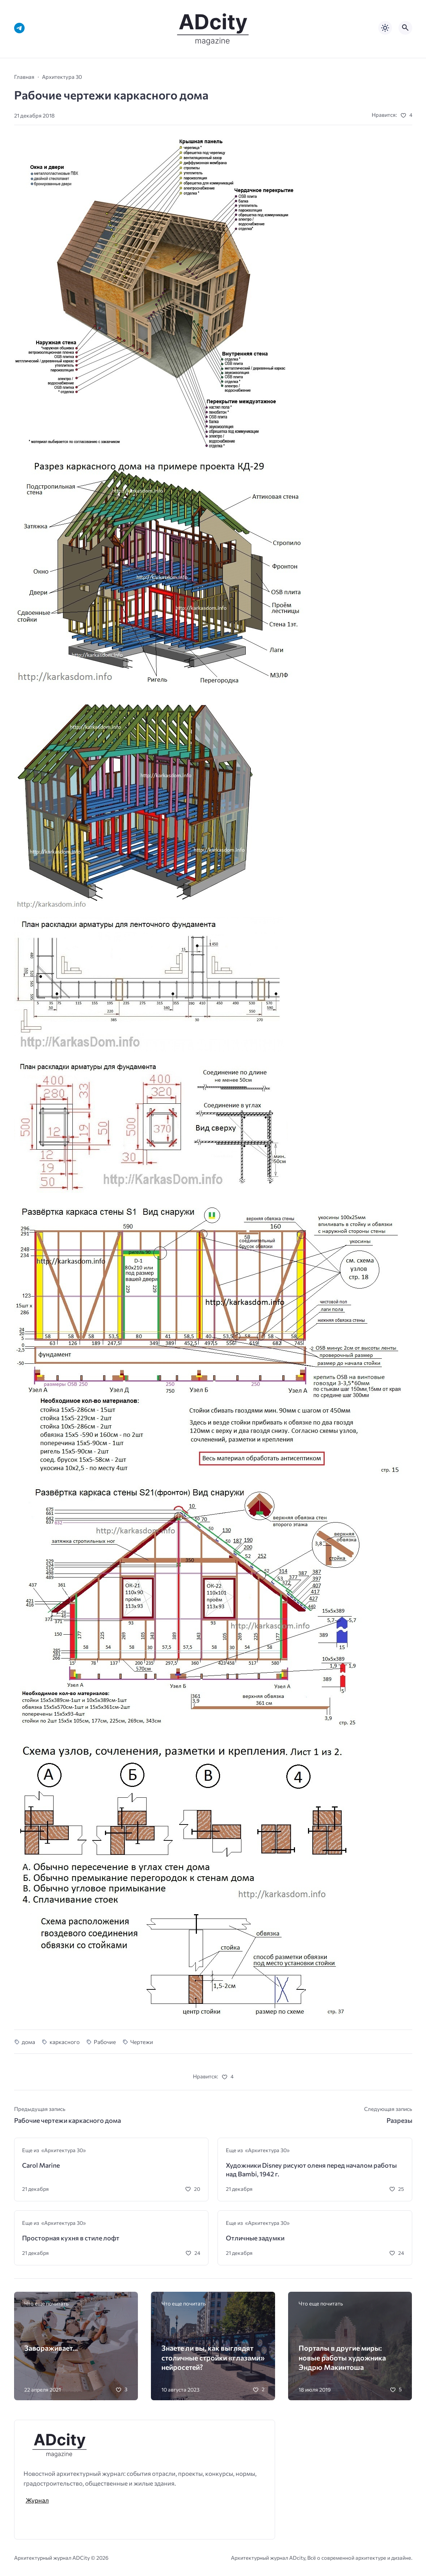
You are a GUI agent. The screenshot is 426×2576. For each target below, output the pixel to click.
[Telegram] (19, 28)
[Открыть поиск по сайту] (405, 28)
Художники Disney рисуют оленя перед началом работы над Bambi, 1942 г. (311, 2169)
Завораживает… (51, 2347)
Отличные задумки (255, 2238)
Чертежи (141, 2041)
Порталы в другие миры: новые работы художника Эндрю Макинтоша (342, 2357)
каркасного (65, 2041)
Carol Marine (41, 2165)
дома (28, 2041)
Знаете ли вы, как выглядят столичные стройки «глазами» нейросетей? (213, 2357)
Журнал (37, 2500)
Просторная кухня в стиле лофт (70, 2238)
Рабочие (105, 2041)
